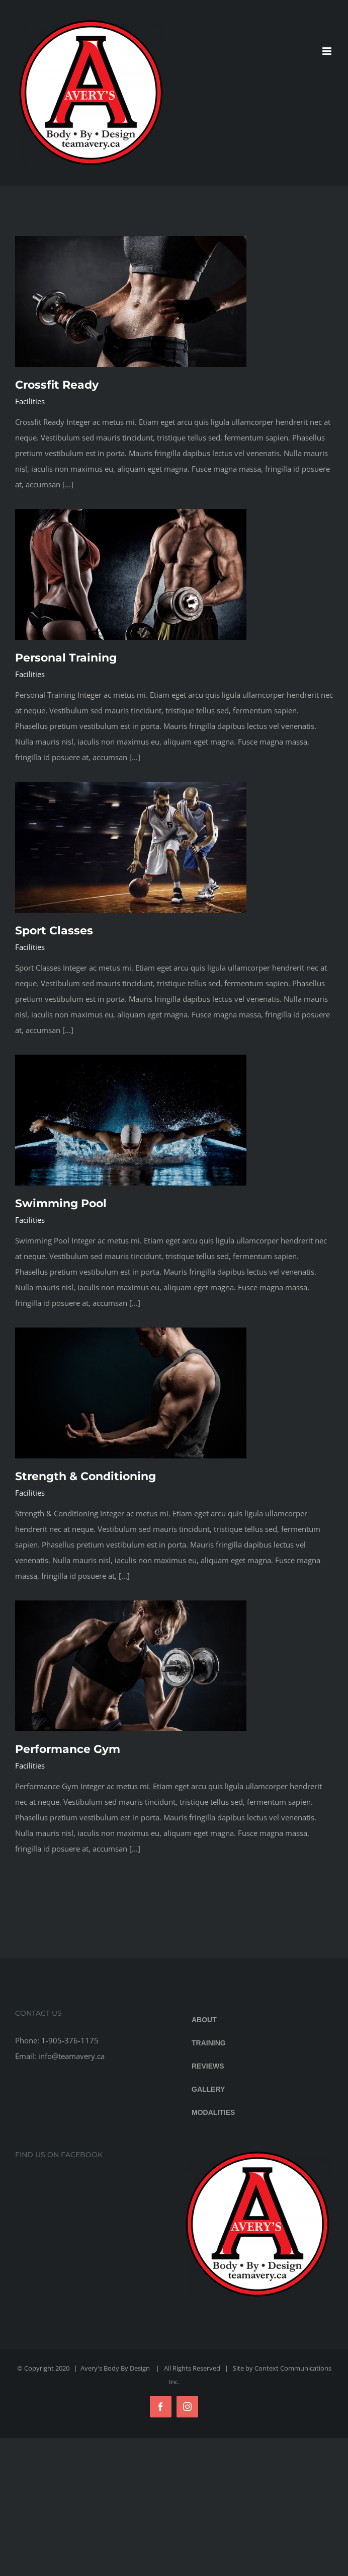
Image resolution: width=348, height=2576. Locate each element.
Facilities (30, 401)
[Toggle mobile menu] (327, 51)
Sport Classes (54, 930)
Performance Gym (67, 1749)
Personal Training (66, 658)
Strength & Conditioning (85, 1476)
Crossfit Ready (57, 385)
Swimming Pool (61, 1203)
